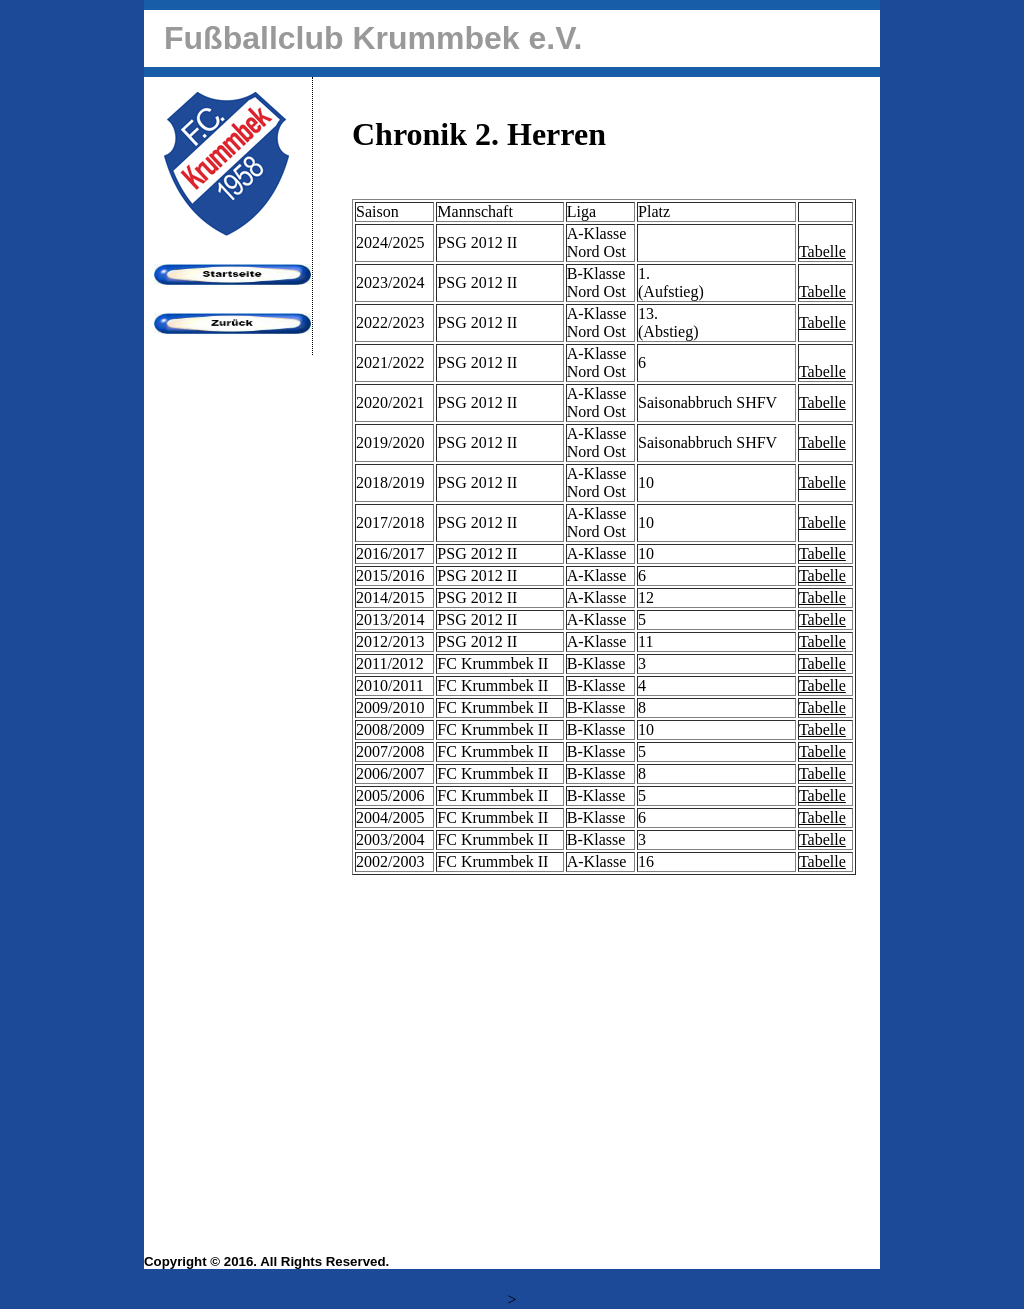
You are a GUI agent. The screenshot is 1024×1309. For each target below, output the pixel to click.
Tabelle (822, 251)
